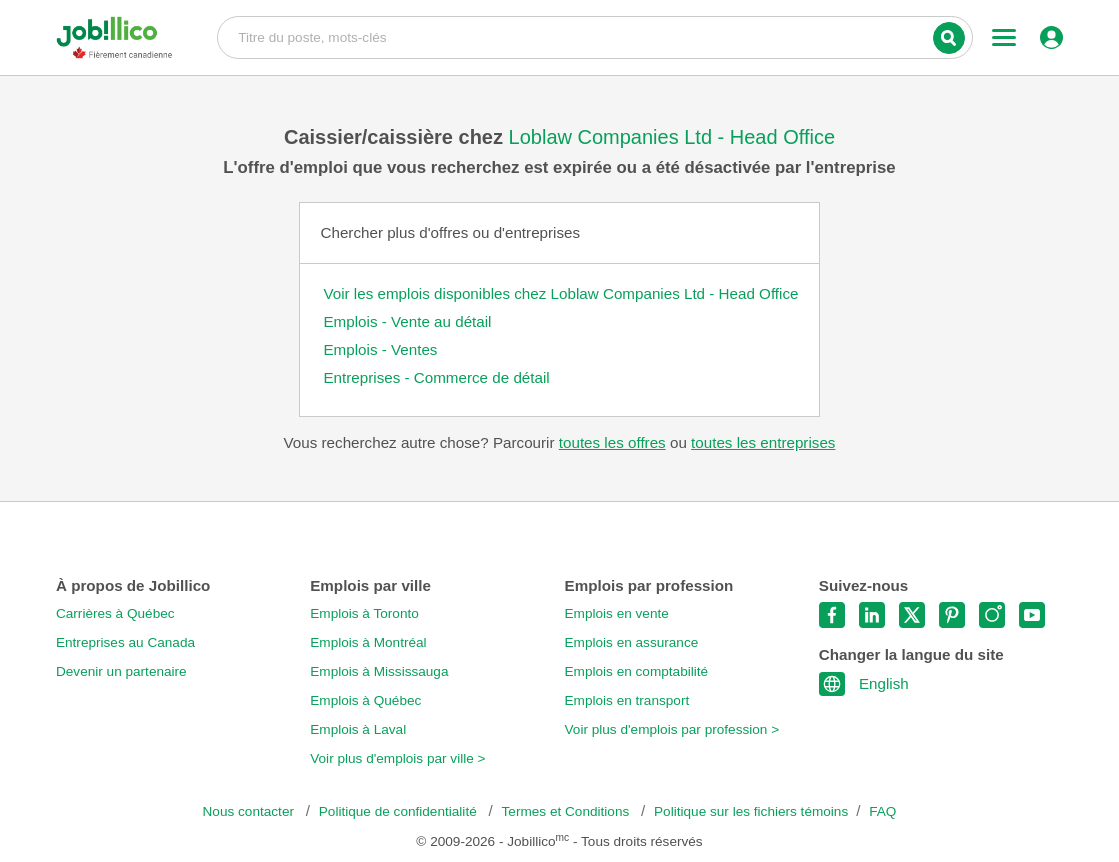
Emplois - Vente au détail (407, 321)
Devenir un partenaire (121, 671)
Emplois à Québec (365, 700)
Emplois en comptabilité (637, 671)
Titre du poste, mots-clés (595, 36)
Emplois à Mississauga (379, 671)
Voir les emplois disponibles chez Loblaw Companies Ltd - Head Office (560, 293)
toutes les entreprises (763, 442)
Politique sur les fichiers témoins (751, 811)
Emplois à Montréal (368, 642)
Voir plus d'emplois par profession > (672, 729)
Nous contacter (250, 811)
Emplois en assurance (632, 642)
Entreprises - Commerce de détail (436, 377)
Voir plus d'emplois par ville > (397, 758)
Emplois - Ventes (380, 349)
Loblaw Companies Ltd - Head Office (672, 137)
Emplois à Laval (358, 729)
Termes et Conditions (567, 811)
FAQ (882, 811)
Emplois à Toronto (364, 613)
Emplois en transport (627, 700)
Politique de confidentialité (400, 811)
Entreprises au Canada (125, 642)
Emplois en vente (617, 613)
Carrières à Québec (115, 613)
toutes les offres (612, 442)
